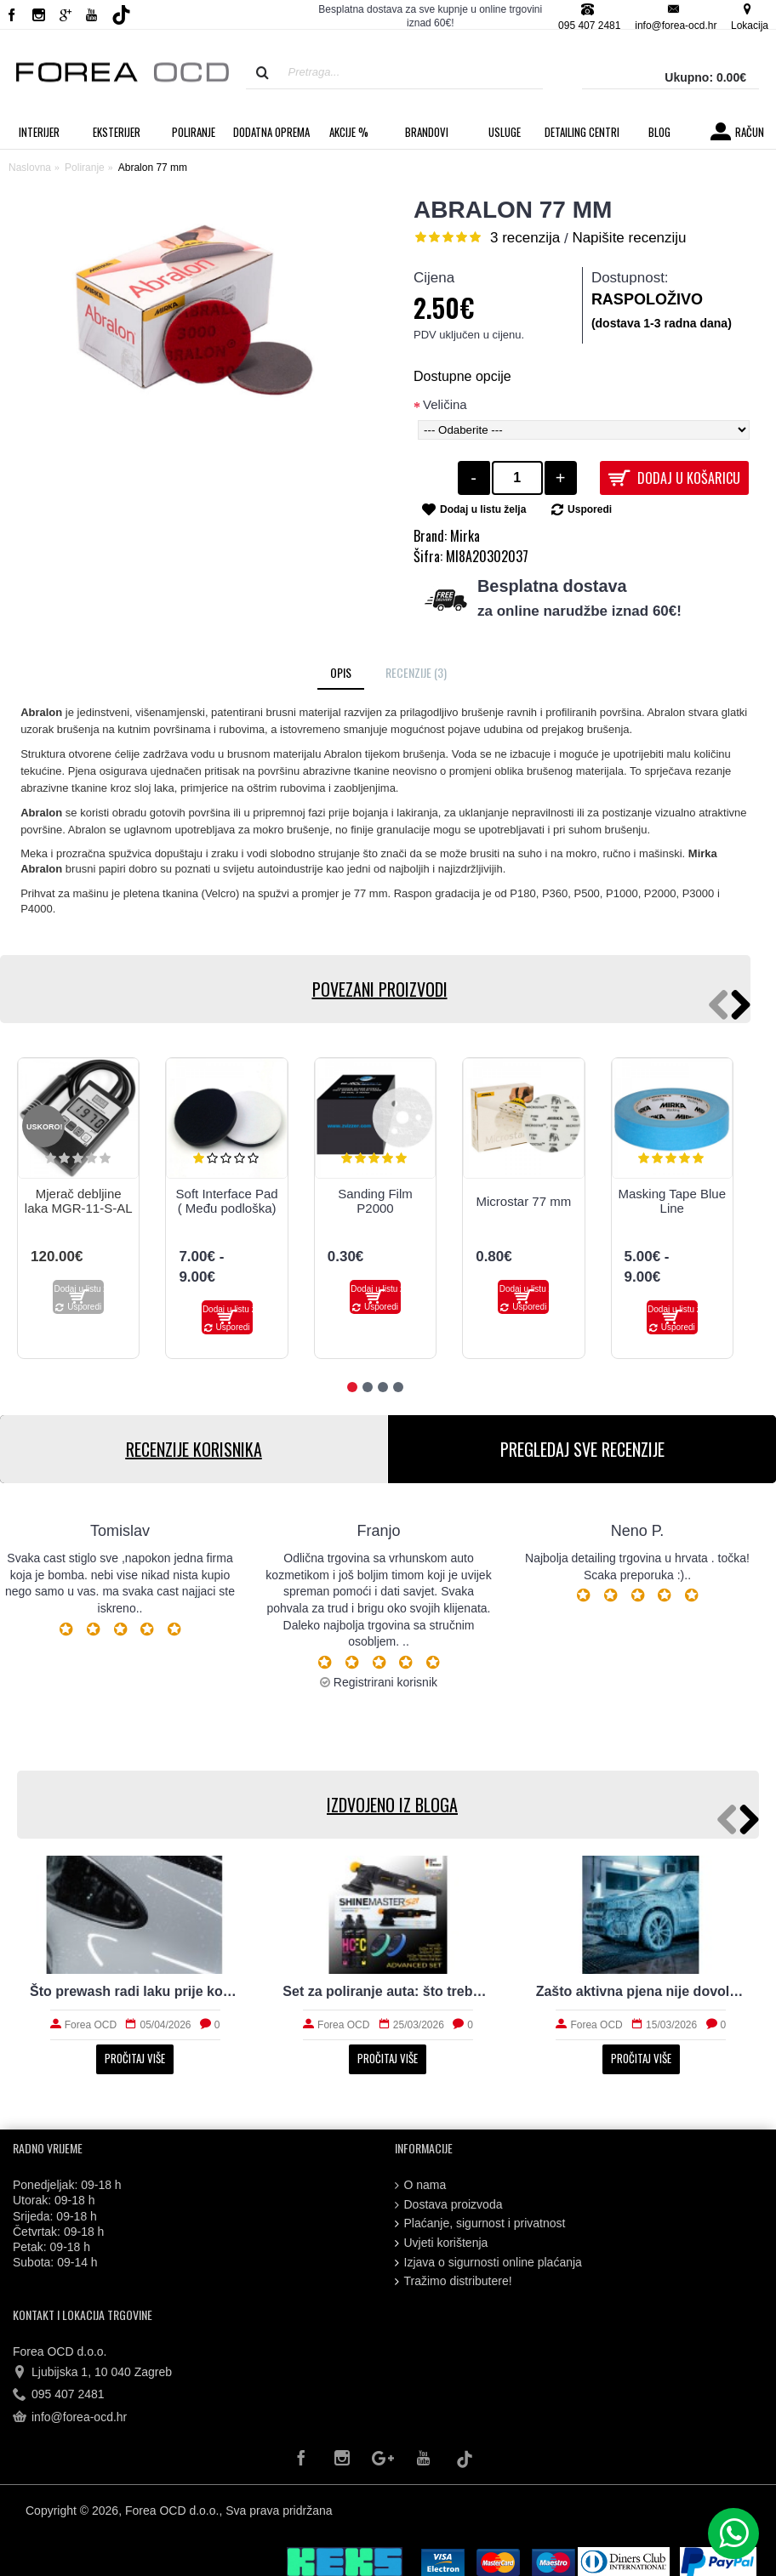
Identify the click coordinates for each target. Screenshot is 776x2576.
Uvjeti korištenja (441, 2243)
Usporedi (590, 509)
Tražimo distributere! (453, 2281)
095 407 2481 (59, 2395)
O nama (421, 2185)
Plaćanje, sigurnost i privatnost (480, 2223)
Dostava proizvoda (449, 2205)
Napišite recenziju (629, 238)
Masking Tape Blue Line (672, 1200)
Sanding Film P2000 (375, 1200)
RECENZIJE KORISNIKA (194, 1449)
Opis (340, 672)
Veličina (445, 404)
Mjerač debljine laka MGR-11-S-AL (79, 1200)
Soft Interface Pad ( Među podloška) (227, 1200)
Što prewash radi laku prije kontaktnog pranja (135, 1991)
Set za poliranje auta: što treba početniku (387, 1991)
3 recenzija (525, 238)
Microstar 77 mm (524, 1201)
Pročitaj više (135, 2058)
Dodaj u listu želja (483, 509)
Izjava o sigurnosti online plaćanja (488, 2262)
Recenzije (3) (416, 672)
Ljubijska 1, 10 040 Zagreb (92, 2372)
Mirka (465, 536)
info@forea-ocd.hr (70, 2417)
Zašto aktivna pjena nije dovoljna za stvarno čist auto (641, 1991)
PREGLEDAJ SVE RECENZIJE (582, 1449)
